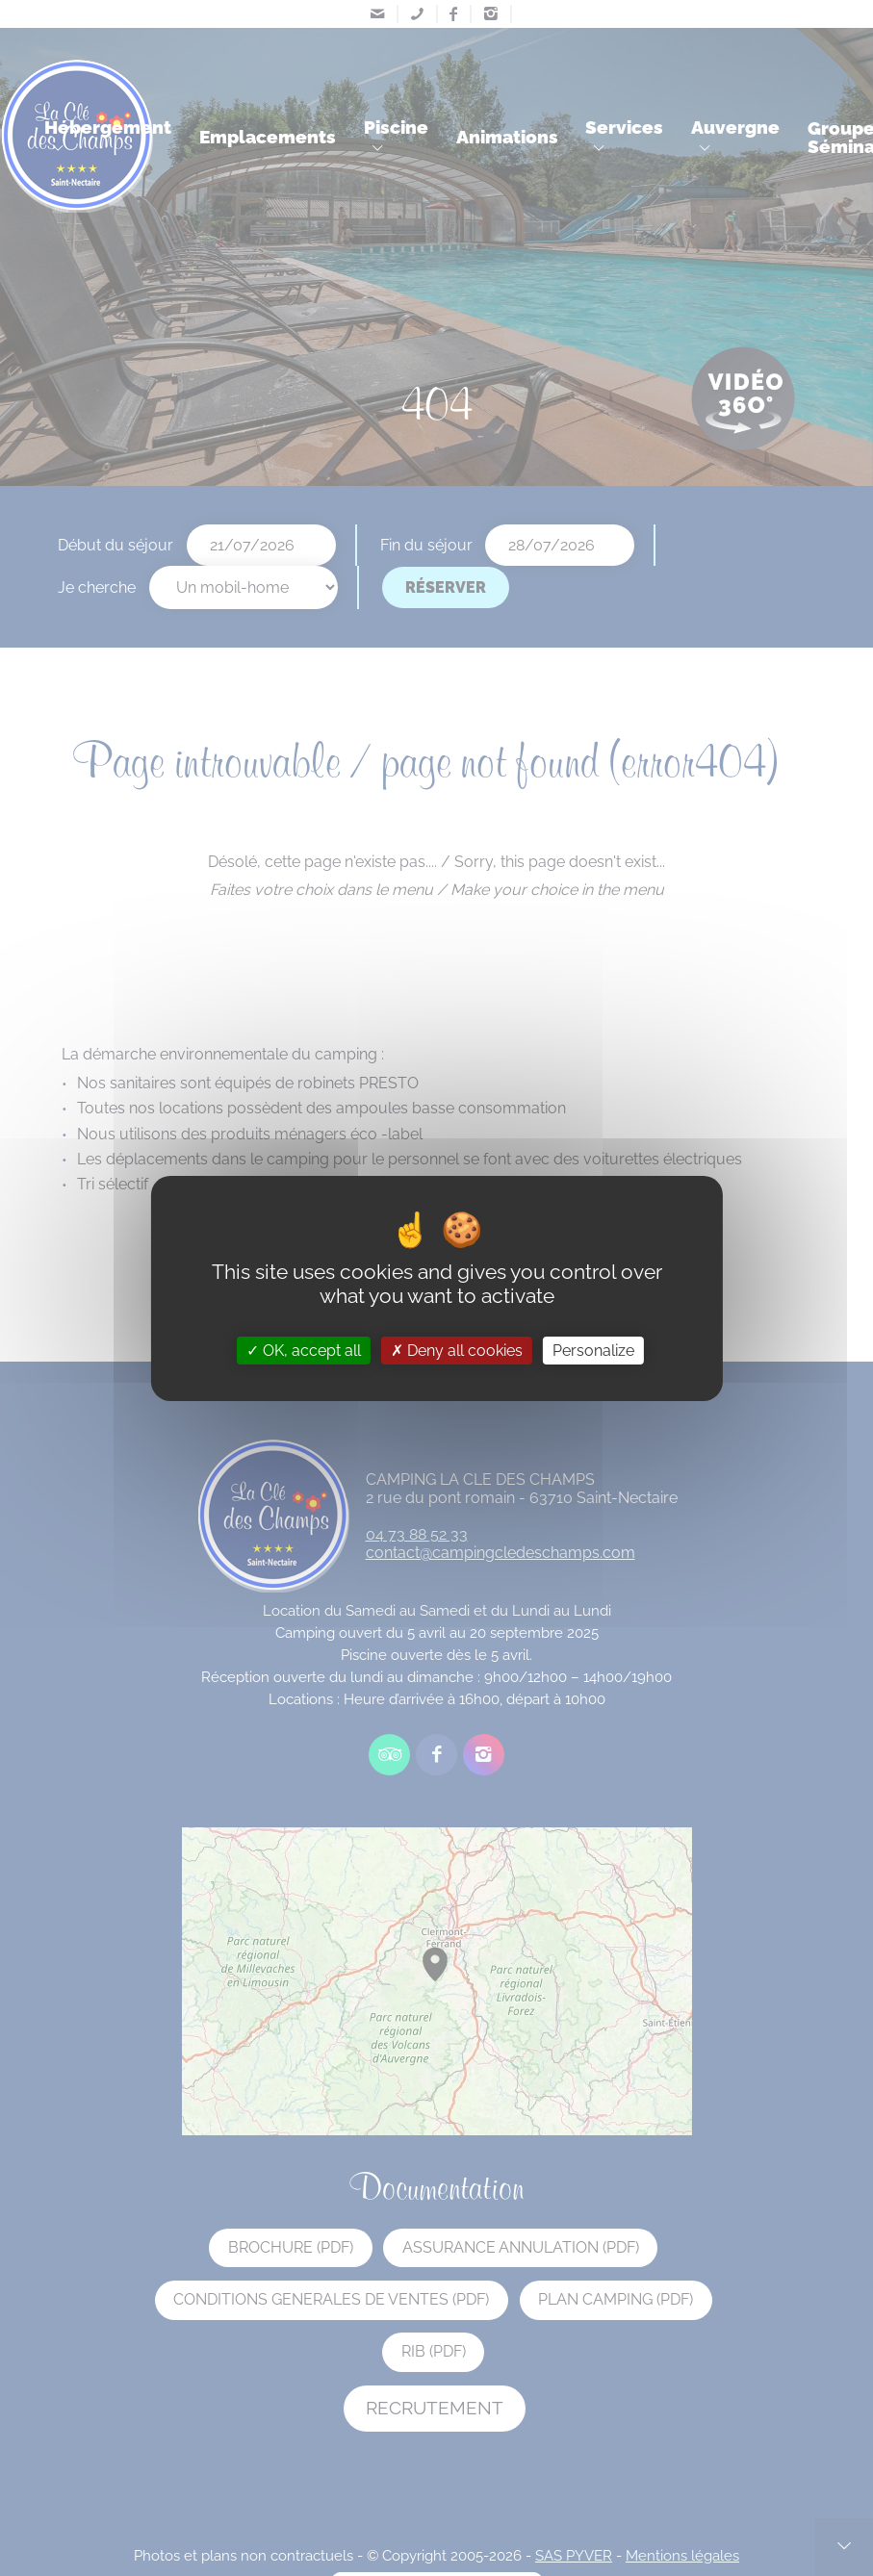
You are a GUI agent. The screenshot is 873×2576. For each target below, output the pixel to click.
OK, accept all (303, 1349)
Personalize (593, 1349)
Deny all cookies (457, 1349)
